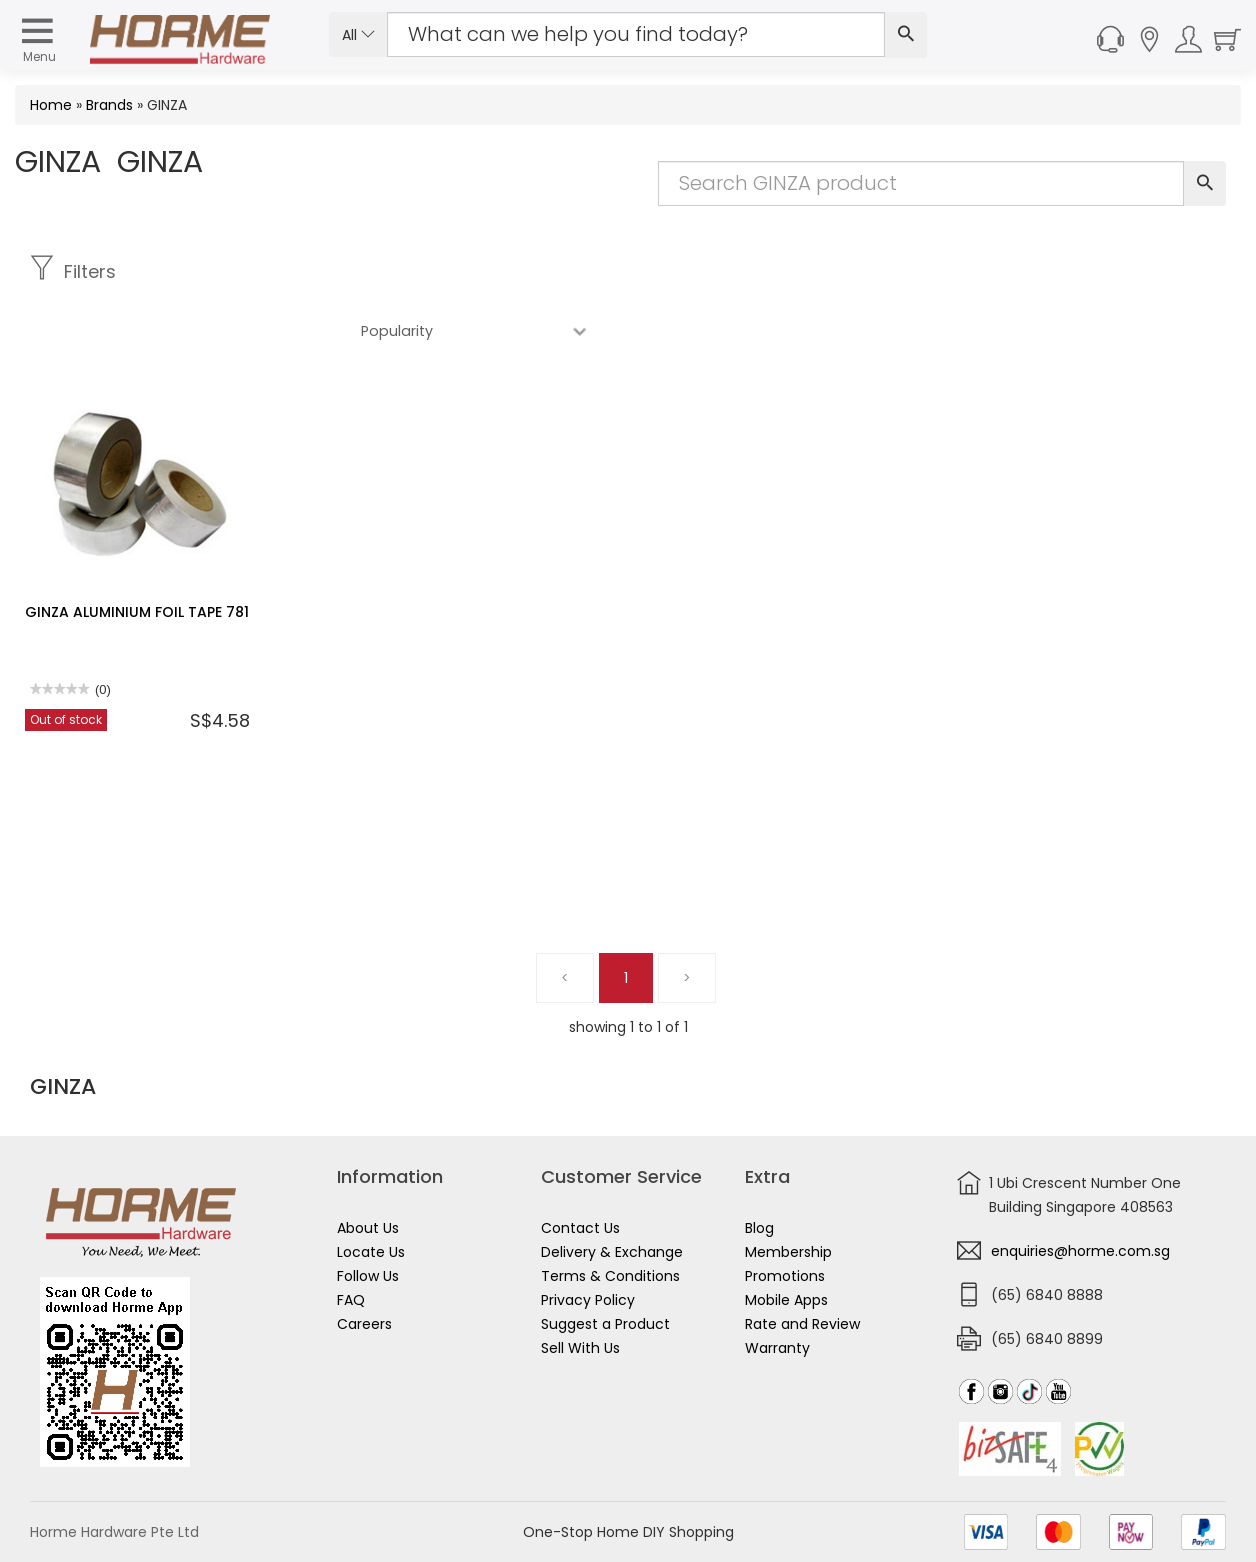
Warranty (777, 1348)
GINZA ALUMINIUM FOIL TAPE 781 (137, 553)
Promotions (785, 1276)
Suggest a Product (605, 1324)
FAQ (351, 1300)
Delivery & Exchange (612, 1252)
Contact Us (580, 1228)
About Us (368, 1228)
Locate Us (371, 1252)
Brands (109, 105)
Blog (759, 1228)
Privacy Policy (588, 1300)
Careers (364, 1324)
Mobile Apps (786, 1300)
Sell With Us (580, 1348)
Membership (788, 1252)
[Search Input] (636, 34)
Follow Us (368, 1276)
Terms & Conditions (610, 1276)
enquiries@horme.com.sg (1080, 1251)
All (358, 35)
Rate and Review (802, 1324)
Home (51, 105)
